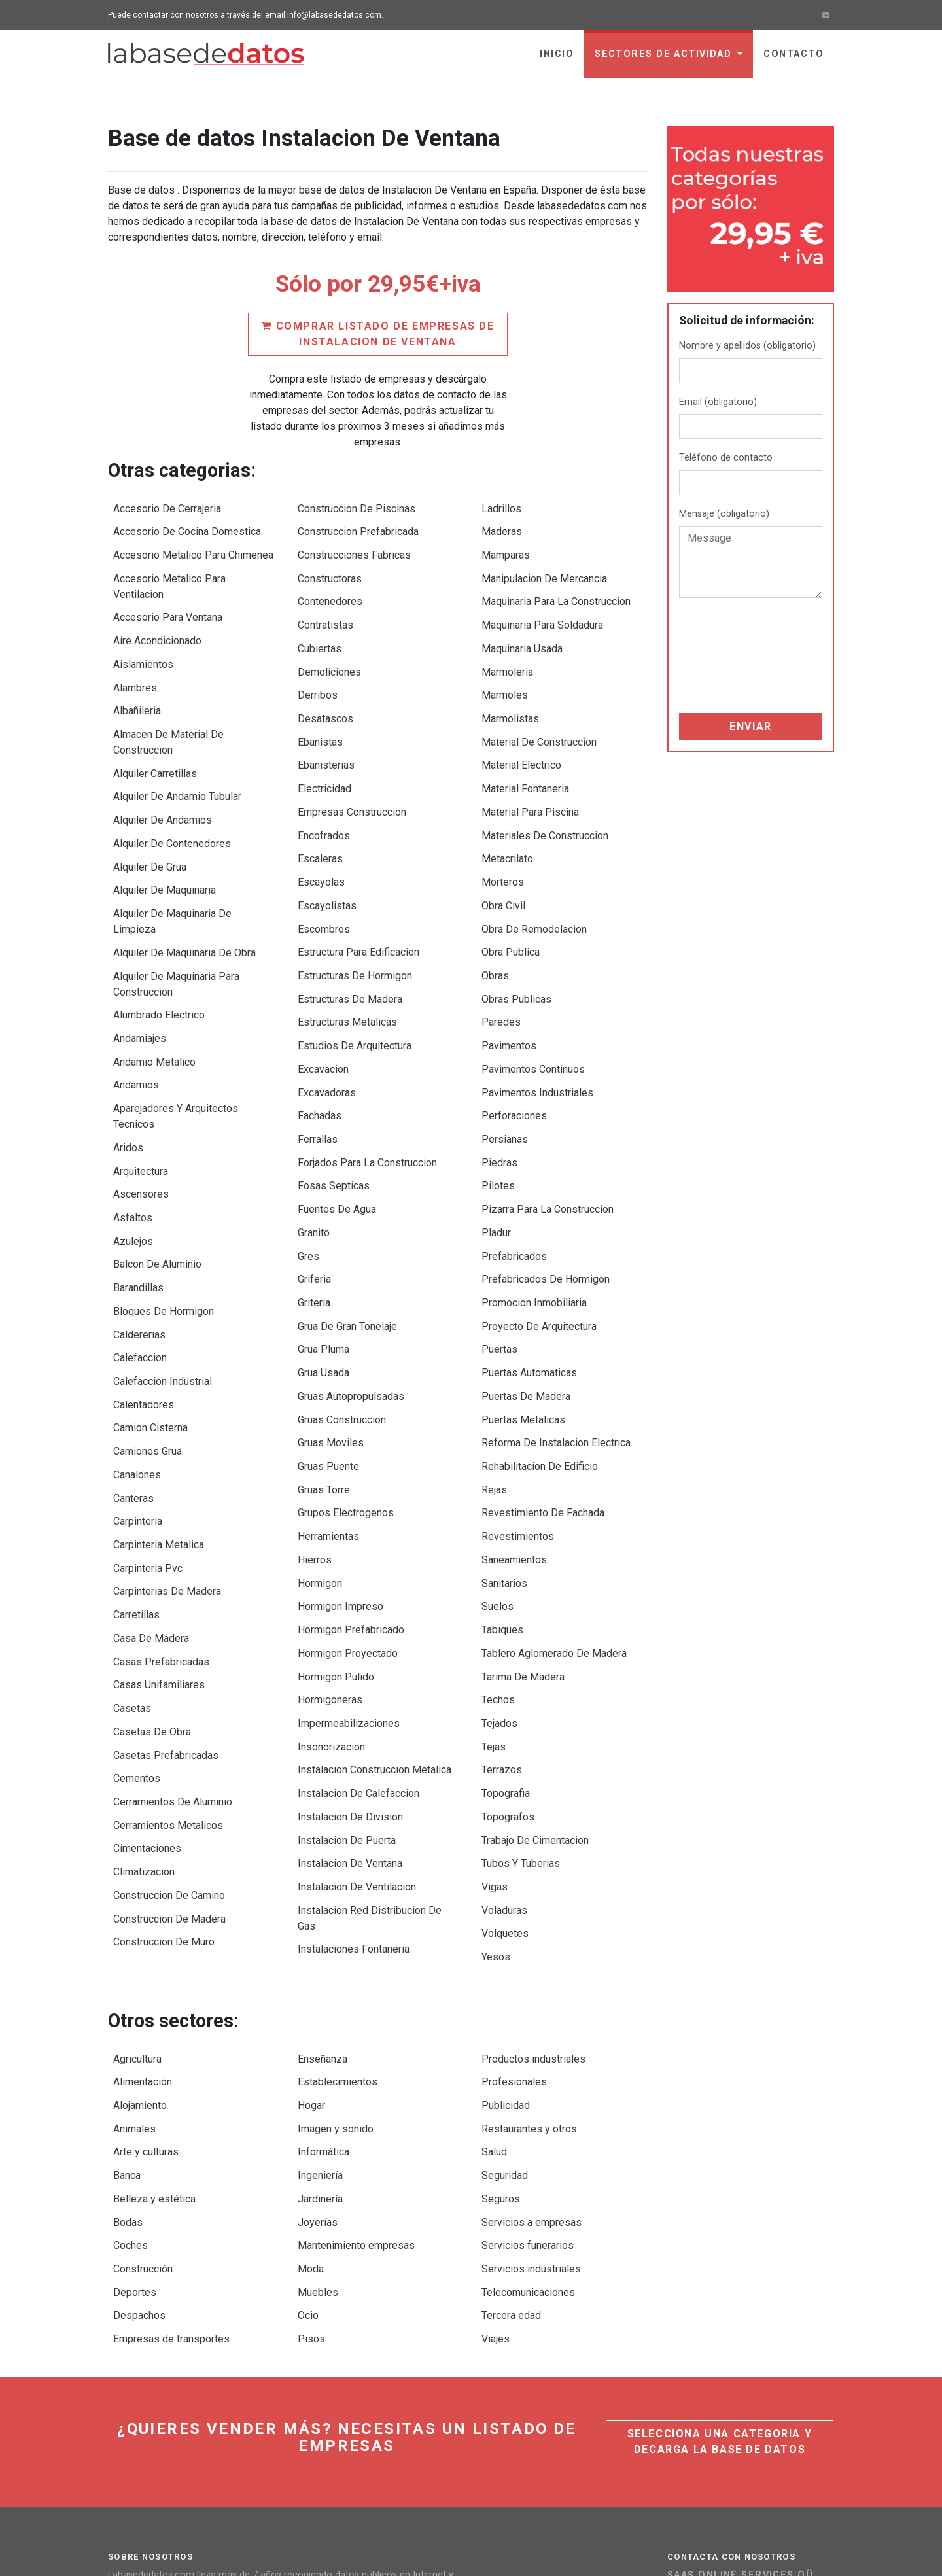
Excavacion (323, 1009)
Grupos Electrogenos (346, 1407)
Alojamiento (140, 1946)
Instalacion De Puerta (347, 1700)
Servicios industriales (531, 2092)
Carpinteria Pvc (148, 1465)
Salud (494, 1987)
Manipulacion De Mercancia (544, 570)
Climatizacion (144, 1737)
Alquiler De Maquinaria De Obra (184, 910)
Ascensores (141, 1130)
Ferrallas (318, 1072)
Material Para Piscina (530, 779)
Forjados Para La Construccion (367, 1093)
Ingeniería (320, 2008)
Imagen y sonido (336, 1966)
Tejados (499, 1596)
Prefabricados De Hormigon (545, 1198)
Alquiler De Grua (149, 832)
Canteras (133, 1402)
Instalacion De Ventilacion (357, 1742)
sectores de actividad (665, 54)
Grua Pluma (323, 1261)
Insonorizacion (331, 1616)
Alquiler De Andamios (162, 790)
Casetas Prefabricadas (165, 1632)
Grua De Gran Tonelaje (347, 1240)
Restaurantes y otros (529, 1966)
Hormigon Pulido (336, 1554)
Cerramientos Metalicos (168, 1695)
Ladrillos (501, 507)
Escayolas (321, 842)
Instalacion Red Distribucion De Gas (370, 1771)
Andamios (136, 1030)
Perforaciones (514, 1051)
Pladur (496, 1156)
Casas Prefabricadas (161, 1548)
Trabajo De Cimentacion (535, 1700)
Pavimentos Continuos (533, 1009)
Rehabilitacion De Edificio (539, 1365)
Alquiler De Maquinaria (164, 852)
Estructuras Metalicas (347, 968)
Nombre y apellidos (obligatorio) (747, 345)
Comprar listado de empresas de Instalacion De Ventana (377, 334)
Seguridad (504, 2008)
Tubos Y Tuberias (520, 1721)
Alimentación (142, 1925)
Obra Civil (503, 863)
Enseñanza (322, 1904)
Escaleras (320, 821)
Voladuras (504, 1763)
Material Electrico (521, 737)
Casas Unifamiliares (159, 1569)
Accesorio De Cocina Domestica (187, 528)
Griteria (314, 1219)
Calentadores (143, 1318)
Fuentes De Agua (337, 1135)
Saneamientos (514, 1449)
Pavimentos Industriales (537, 1030)
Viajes (495, 2155)
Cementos (136, 1653)
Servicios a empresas (531, 2050)
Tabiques (502, 1512)
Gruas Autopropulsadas (351, 1303)
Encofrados (324, 800)
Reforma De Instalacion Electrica (556, 1344)
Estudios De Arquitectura (354, 989)
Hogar (311, 1946)
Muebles (318, 2113)
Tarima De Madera (523, 1554)
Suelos (497, 1491)
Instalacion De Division (350, 1679)
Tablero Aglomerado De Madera (554, 1533)
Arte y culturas (146, 1987)
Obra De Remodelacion (534, 884)
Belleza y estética (154, 2029)
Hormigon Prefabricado (351, 1512)
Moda (311, 2092)
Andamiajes (139, 989)
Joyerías (318, 2050)
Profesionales (514, 1925)
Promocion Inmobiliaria (534, 1219)
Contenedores (330, 591)
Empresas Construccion (352, 779)
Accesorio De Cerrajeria (167, 507)
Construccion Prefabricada (358, 528)
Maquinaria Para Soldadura (542, 612)
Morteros (502, 842)
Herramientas (328, 1428)
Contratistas (325, 612)
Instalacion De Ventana (350, 1721)
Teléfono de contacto (726, 457)
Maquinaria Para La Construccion (556, 591)
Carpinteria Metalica (158, 1444)
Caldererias (139, 1255)
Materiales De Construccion (544, 800)
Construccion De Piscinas (356, 507)
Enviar (750, 726)
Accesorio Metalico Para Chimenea (193, 549)
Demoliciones (329, 654)
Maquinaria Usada (522, 633)
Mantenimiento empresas (356, 2071)
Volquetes (505, 1784)
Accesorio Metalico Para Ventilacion (169, 578)
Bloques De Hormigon (163, 1234)
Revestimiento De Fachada (542, 1407)
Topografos (507, 1679)
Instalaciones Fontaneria (354, 1800)
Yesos (495, 1805)
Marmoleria (507, 654)
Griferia (314, 1198)
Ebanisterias (326, 737)
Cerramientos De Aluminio (172, 1674)
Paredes (501, 968)
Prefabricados (514, 1177)
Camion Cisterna (150, 1339)
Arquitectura (140, 1109)
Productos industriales (533, 1904)
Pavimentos (508, 989)
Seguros (500, 2029)
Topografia (505, 1658)
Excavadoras (327, 1030)
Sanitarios (504, 1470)
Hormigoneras (330, 1575)
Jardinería (320, 2029)
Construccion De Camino (169, 1758)
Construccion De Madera (169, 1779)
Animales (134, 1966)
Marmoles (504, 675)
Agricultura (137, 1904)
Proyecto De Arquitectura (539, 1240)
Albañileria (137, 690)
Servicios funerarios (527, 2071)
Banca (127, 2008)
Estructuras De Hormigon (355, 926)
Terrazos (501, 1637)
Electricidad (324, 758)
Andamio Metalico (154, 1009)
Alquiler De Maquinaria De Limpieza (172, 881)
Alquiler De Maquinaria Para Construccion (176, 939)
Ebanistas (320, 716)
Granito (314, 1156)
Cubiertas (319, 633)
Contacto (793, 54)
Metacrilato (507, 821)
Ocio (308, 2134)
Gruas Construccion (342, 1323)
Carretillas (136, 1507)
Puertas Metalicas (523, 1323)
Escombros (324, 884)
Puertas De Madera (525, 1303)
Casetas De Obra (152, 1611)
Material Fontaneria (525, 758)
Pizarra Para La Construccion (547, 1135)
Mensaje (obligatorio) (724, 513)
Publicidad (505, 1946)
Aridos (128, 1088)
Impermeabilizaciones (349, 1596)
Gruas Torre (324, 1386)
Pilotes (498, 1114)
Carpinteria (137, 1423)
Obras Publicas (516, 947)
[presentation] (732, 655)
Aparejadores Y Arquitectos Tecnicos (175, 1059)
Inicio (557, 54)
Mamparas (505, 549)
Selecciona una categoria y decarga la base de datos (719, 2256)
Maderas (501, 528)
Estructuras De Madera (350, 947)
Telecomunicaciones (528, 2113)
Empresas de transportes (171, 2155)
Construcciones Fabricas (354, 549)
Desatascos (325, 695)
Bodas (128, 2050)
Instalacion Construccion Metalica (374, 1637)
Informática (323, 1987)
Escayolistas (327, 863)
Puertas (499, 1261)
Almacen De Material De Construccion (168, 719)
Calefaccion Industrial (162, 1297)
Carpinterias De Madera (167, 1486)
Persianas (504, 1072)
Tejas (493, 1616)
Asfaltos (132, 1151)
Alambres (135, 669)
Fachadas (319, 1051)
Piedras (499, 1093)
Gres (308, 1177)
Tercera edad (511, 2134)
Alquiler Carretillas (155, 748)
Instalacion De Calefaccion (358, 1658)
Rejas (494, 1386)
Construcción (143, 2092)
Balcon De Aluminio (157, 1193)
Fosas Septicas (334, 1114)
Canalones (137, 1381)
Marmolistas (510, 695)
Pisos (311, 2155)
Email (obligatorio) (718, 402)
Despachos (139, 2134)
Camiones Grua (147, 1360)
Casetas (132, 1590)
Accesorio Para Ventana (167, 606)
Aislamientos (143, 648)
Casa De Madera (151, 1528)
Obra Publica (510, 905)
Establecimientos (337, 1925)
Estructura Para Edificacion (358, 905)
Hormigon (320, 1470)
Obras (495, 926)
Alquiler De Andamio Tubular (177, 769)
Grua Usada (323, 1282)
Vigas (494, 1742)
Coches (130, 2071)
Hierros (315, 1449)
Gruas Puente (328, 1365)
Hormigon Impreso (340, 1491)
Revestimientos (517, 1428)
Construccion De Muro (164, 1800)
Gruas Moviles (331, 1344)
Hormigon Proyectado (348, 1533)
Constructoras (330, 570)
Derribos (318, 675)
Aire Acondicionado (157, 627)
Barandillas (138, 1214)
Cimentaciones (147, 1716)
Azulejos (133, 1172)
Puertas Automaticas (529, 1282)
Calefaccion (140, 1276)
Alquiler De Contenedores (172, 811)
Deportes (134, 2113)
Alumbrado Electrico (159, 968)
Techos (498, 1575)
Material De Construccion (539, 716)
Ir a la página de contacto (750, 2443)
